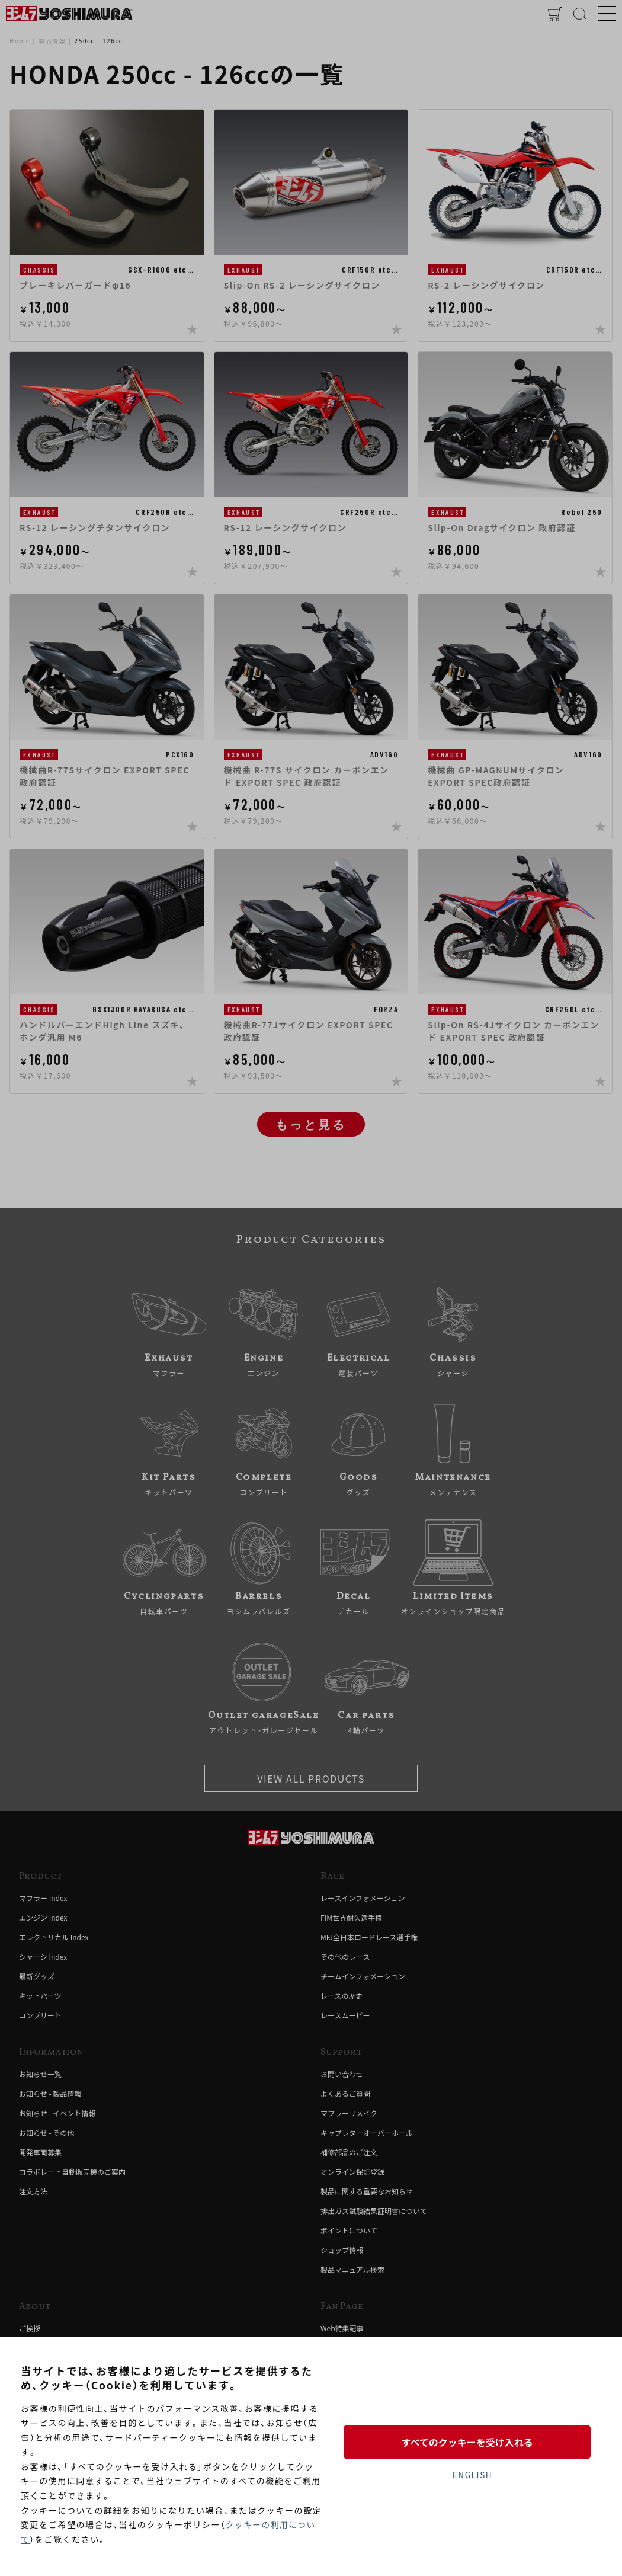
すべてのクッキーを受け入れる (472, 2441)
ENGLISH (472, 2475)
